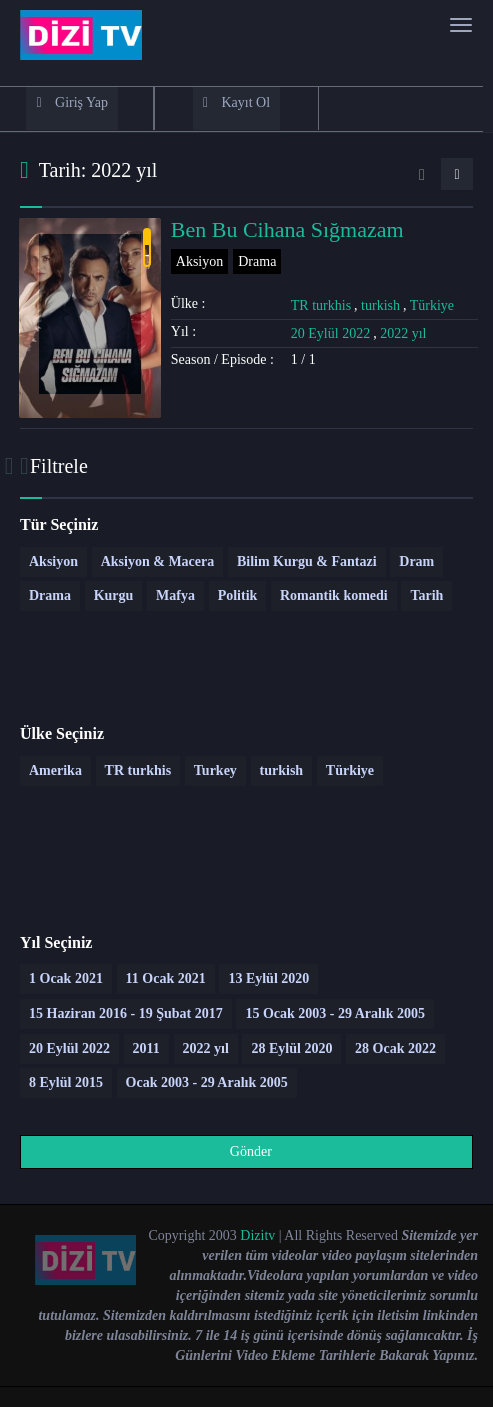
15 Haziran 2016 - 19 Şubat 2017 (126, 1013)
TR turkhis (321, 305)
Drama (257, 261)
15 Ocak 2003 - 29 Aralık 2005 (335, 1013)
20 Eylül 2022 (330, 333)
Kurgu (114, 595)
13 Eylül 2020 (268, 978)
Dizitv (257, 1235)
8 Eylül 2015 (66, 1082)
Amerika (55, 770)
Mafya (175, 595)
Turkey (215, 770)
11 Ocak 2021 (166, 978)
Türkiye (432, 305)
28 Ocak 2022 (395, 1048)
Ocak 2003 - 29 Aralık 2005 (207, 1082)
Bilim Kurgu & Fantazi (307, 561)
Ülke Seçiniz (62, 733)
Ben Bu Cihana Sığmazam (287, 229)
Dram (416, 561)
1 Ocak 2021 (66, 978)
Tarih (426, 595)
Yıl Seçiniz (56, 942)
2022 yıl (403, 333)
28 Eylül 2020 (291, 1048)
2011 (146, 1048)
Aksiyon (199, 261)
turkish (380, 305)
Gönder (239, 1151)
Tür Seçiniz (59, 524)
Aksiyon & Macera (158, 561)
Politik (238, 595)
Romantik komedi (334, 595)
